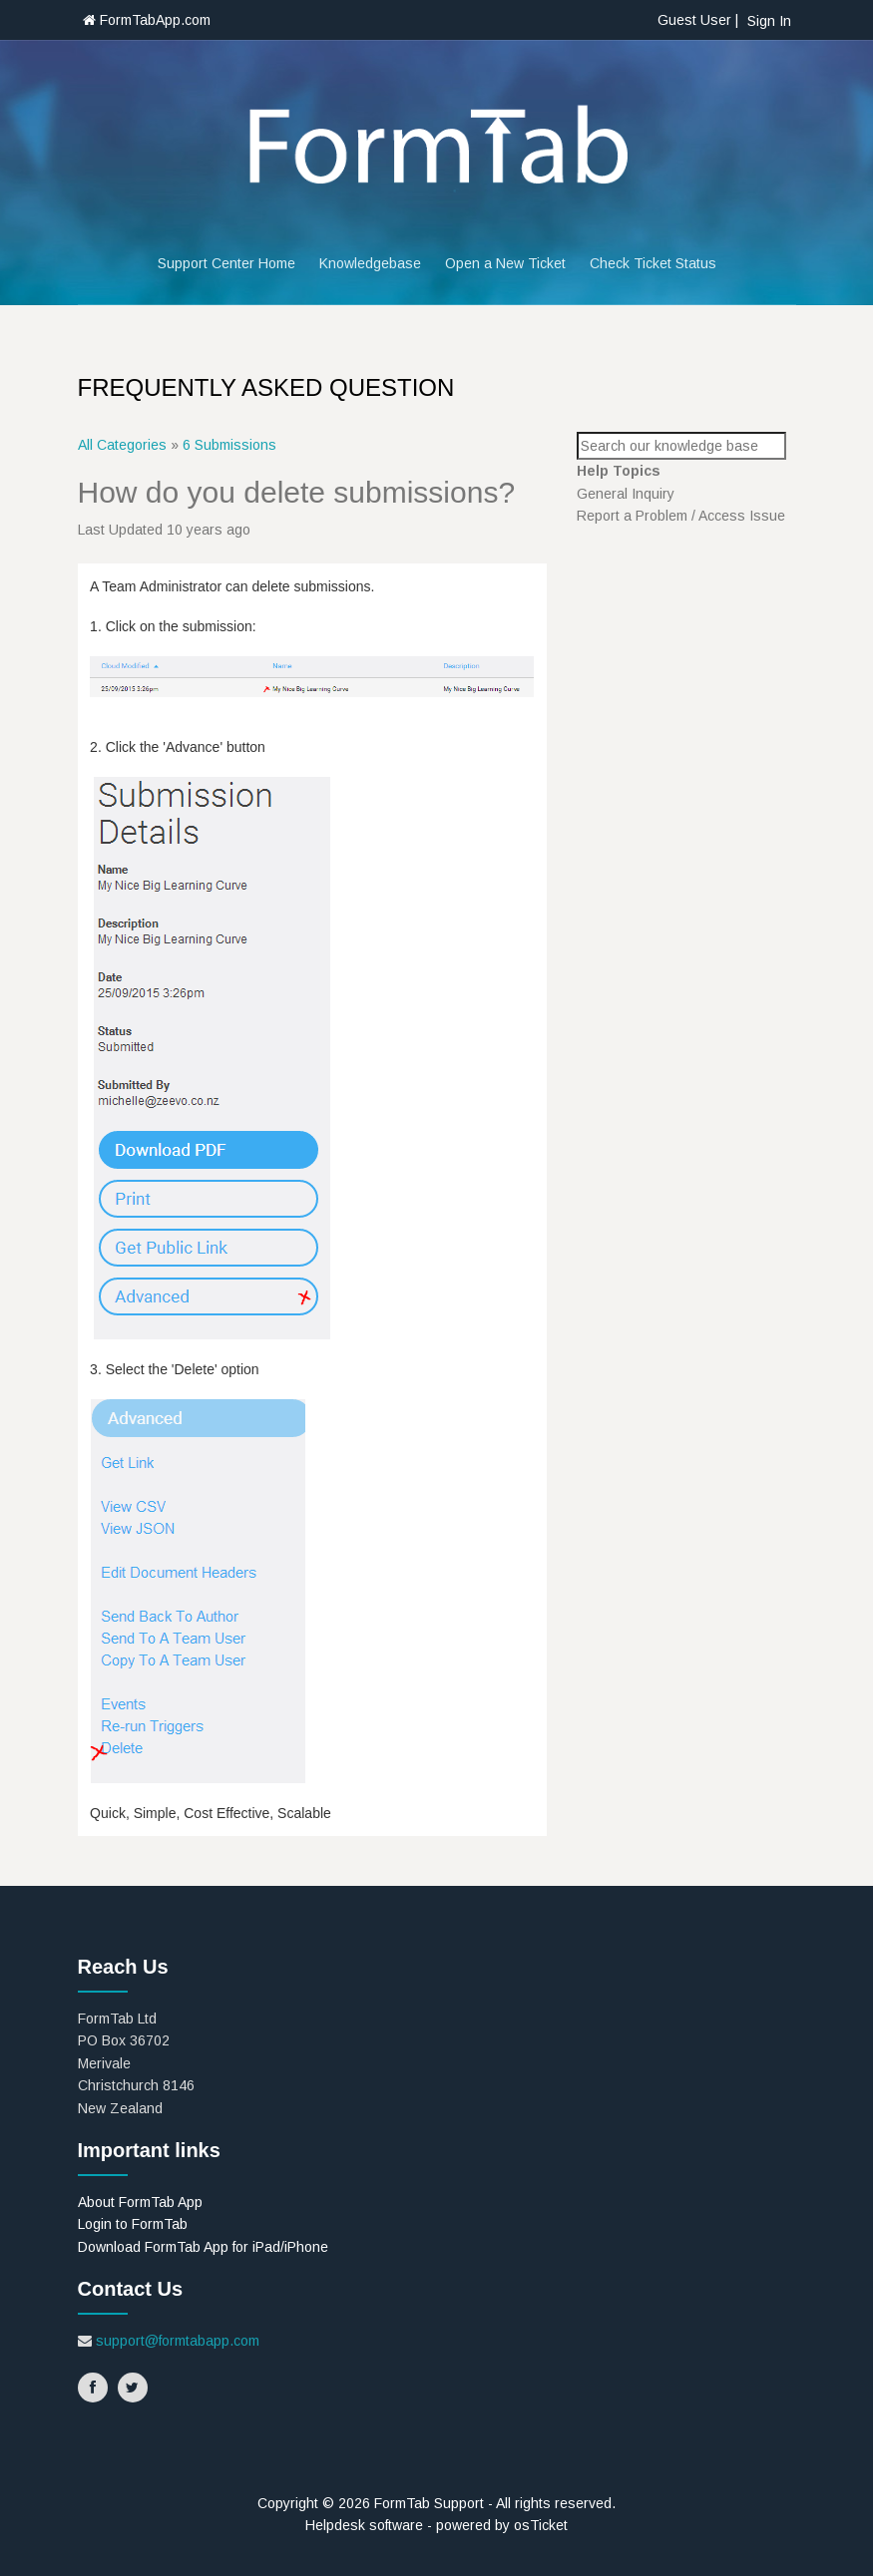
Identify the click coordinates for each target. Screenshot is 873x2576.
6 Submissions (229, 445)
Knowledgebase (370, 263)
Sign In (769, 21)
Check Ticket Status (653, 263)
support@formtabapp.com (177, 2341)
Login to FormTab (133, 2224)
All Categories (122, 445)
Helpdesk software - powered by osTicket (436, 2525)
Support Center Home (226, 263)
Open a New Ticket (505, 263)
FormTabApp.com (147, 20)
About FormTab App (140, 2202)
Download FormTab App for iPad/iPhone (203, 2247)
